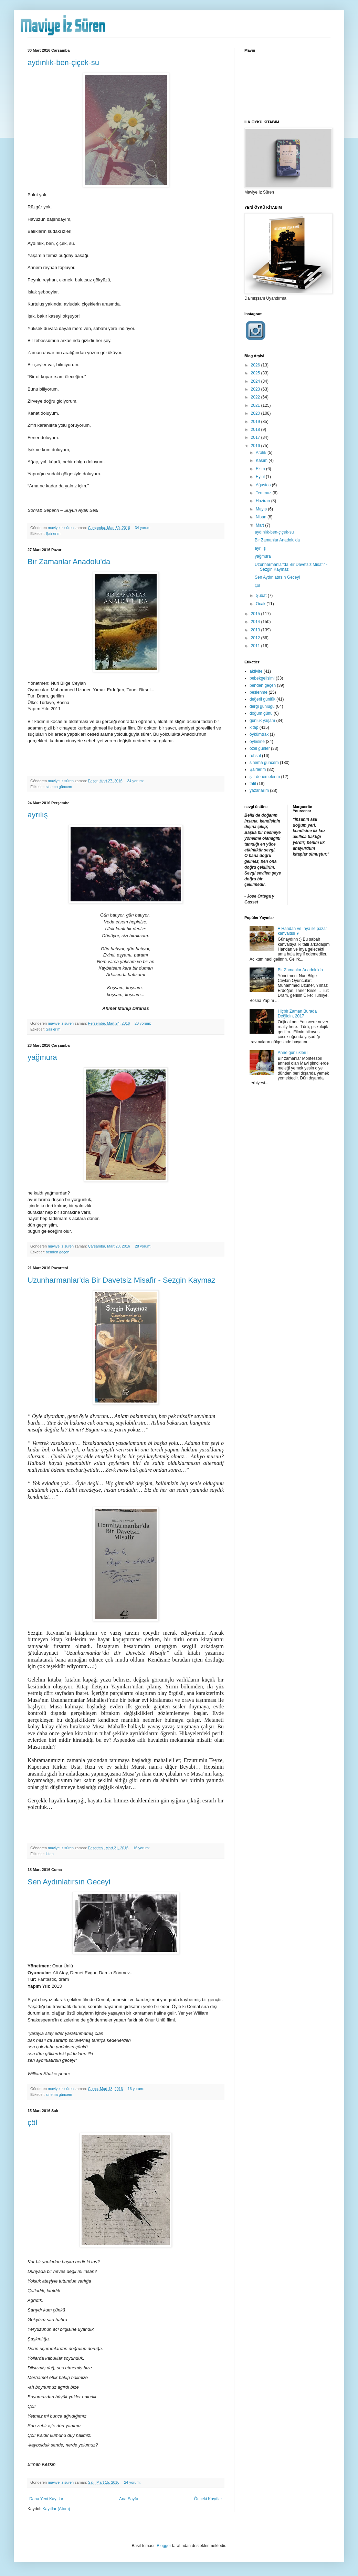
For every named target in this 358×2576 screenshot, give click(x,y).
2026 (256, 365)
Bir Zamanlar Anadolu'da (69, 561)
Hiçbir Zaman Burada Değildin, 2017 (297, 1013)
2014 (256, 621)
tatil (253, 783)
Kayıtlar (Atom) (56, 2508)
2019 (256, 421)
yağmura (42, 1057)
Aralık (261, 452)
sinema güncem (59, 787)
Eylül (261, 476)
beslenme (258, 692)
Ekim (261, 468)
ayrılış (38, 814)
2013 (256, 630)
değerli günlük (262, 699)
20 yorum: (143, 1023)
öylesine (257, 741)
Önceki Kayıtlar (208, 2498)
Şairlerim (53, 533)
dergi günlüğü (262, 706)
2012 (256, 637)
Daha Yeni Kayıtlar (46, 2498)
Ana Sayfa (128, 2498)
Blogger (164, 2545)
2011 (256, 645)
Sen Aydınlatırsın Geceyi (69, 1881)
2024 (256, 381)
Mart (260, 525)
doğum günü (261, 713)
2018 (256, 429)
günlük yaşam (262, 720)
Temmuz (264, 492)
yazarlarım (259, 790)
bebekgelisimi (262, 678)
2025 (256, 373)
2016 (256, 445)
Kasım (262, 460)
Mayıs (262, 509)
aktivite (256, 671)
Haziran (263, 500)
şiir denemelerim (265, 776)
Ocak (261, 603)
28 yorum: (143, 1246)
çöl (32, 2122)
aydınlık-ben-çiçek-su (63, 62)
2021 (256, 405)
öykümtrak (259, 734)
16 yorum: (142, 1848)
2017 (256, 437)
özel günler (260, 748)
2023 (256, 389)
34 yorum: (143, 528)
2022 (256, 397)
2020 (256, 413)
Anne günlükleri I (293, 1052)
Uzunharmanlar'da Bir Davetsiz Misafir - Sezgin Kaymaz (121, 1280)
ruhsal (255, 755)
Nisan (261, 517)
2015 (256, 613)
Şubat (262, 595)
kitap (50, 1854)
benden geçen (57, 1252)
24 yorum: (132, 2482)
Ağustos (264, 485)
